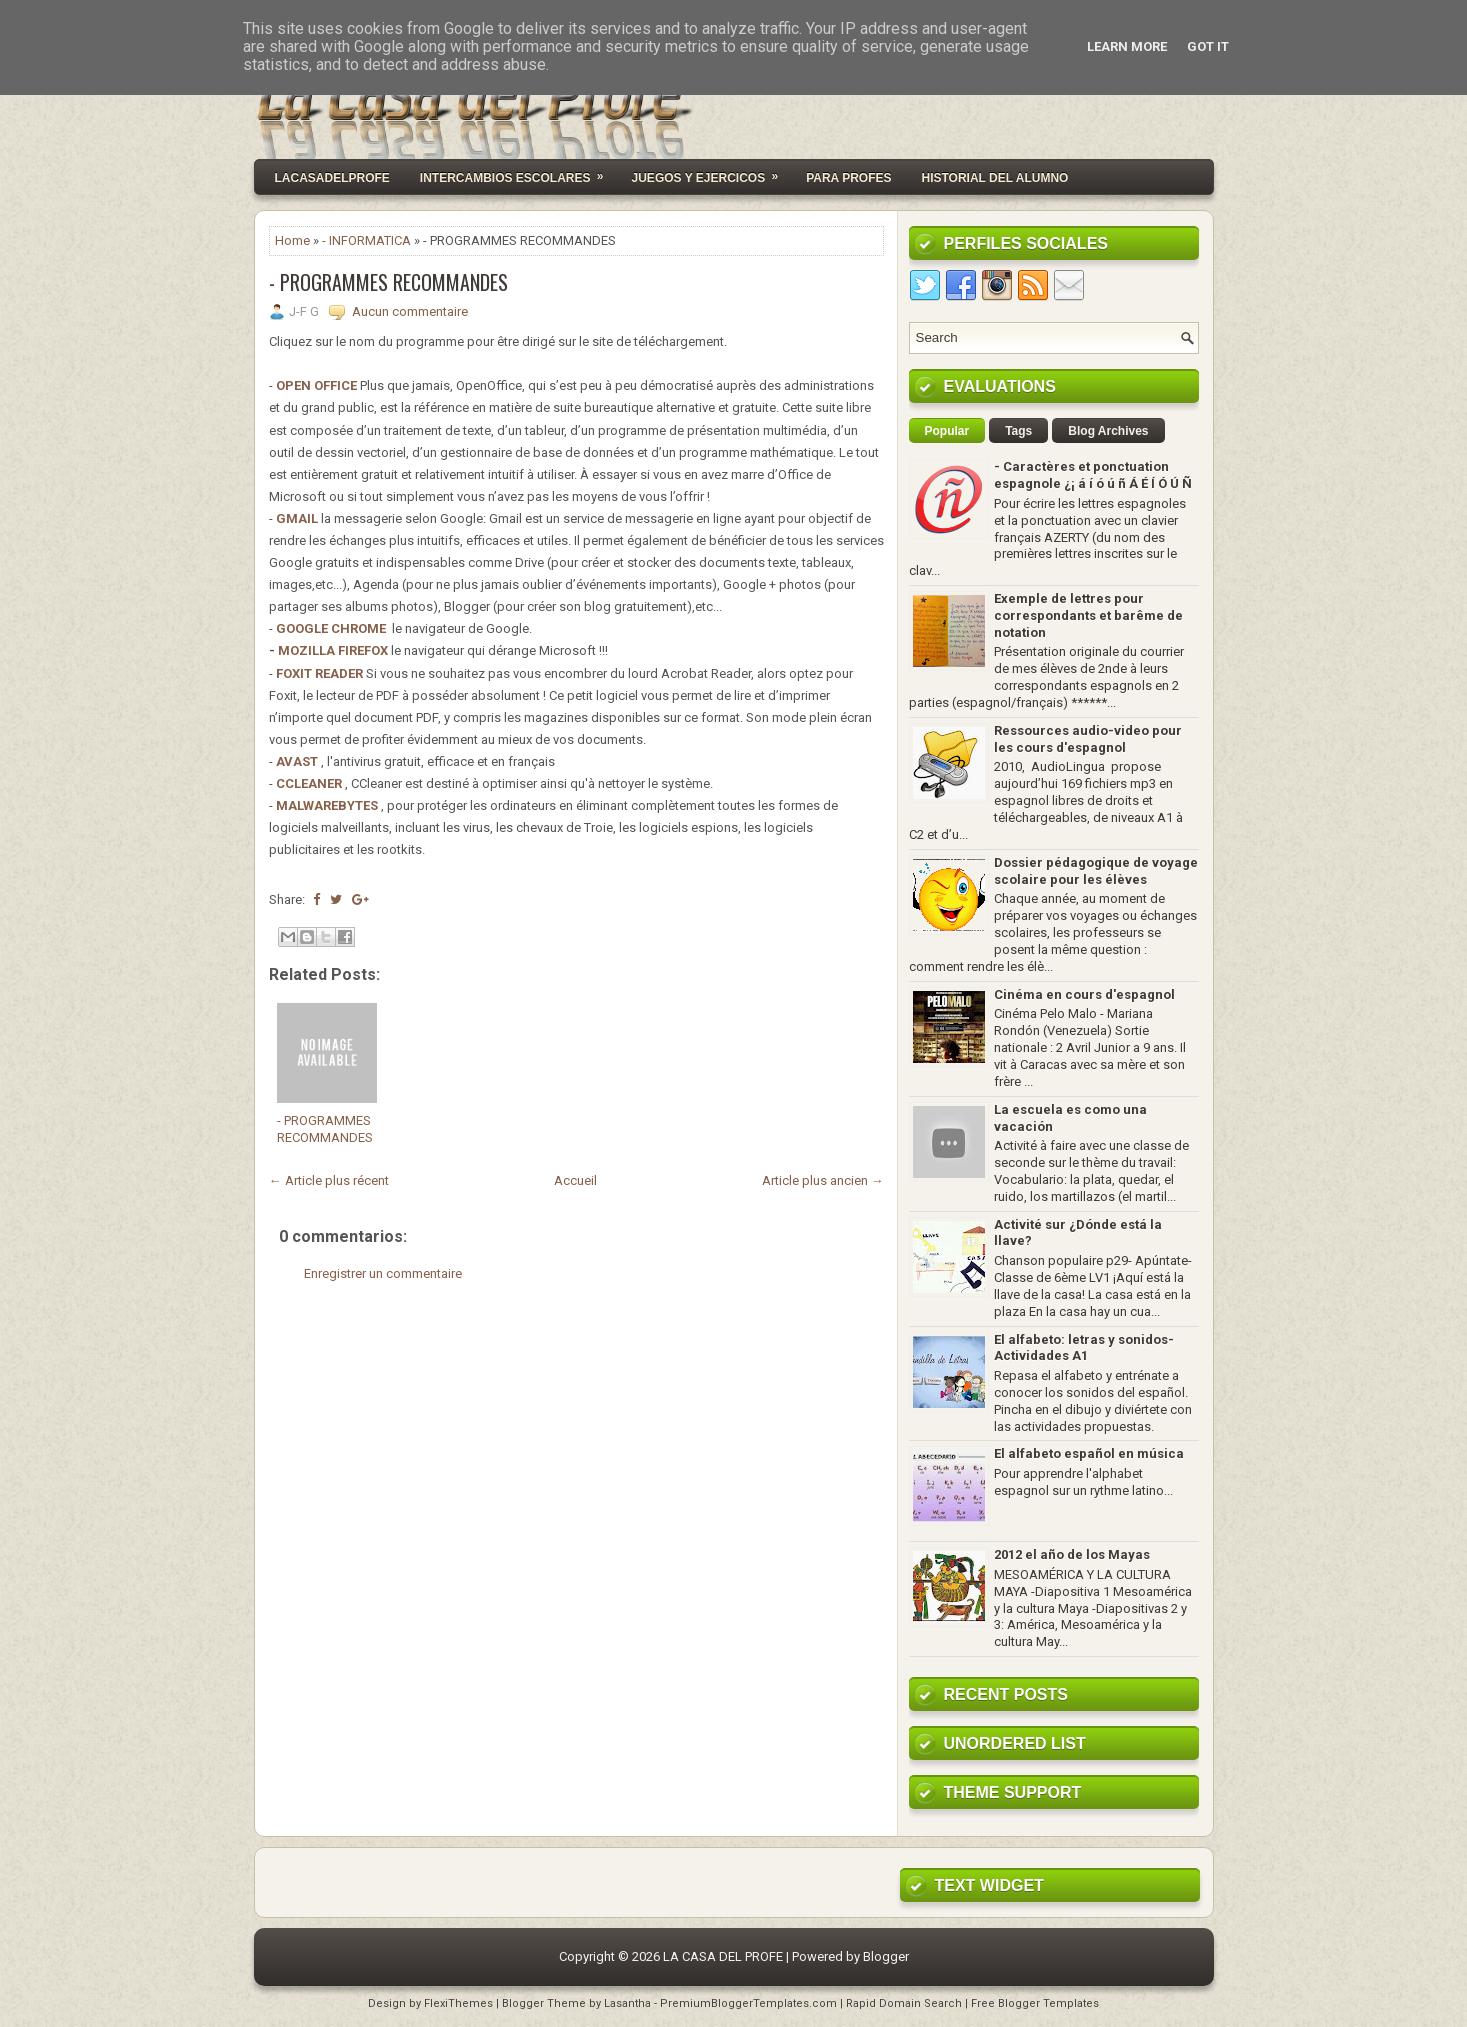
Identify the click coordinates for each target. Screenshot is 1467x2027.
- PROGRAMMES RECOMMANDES (388, 282)
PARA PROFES (848, 178)
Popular (947, 431)
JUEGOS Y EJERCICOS (712, 172)
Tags (1018, 431)
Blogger (886, 1956)
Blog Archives (1108, 431)
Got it (1208, 46)
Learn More (1127, 46)
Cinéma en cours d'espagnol (1084, 994)
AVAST (297, 761)
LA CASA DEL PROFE (723, 1956)
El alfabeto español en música (1089, 1453)
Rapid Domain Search (904, 2003)
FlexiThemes (458, 2003)
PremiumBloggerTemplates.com (748, 2003)
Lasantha (627, 2003)
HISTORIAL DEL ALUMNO (994, 178)
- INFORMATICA (366, 240)
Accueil (575, 1180)
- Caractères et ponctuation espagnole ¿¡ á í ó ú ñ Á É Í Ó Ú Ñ (1093, 475)
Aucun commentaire (410, 311)
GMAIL (297, 518)
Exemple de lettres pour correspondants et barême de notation (1088, 615)
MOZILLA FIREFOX (333, 650)
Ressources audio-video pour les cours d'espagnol (1088, 739)
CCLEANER (309, 783)
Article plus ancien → (823, 1180)
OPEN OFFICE (316, 385)
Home (292, 240)
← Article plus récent (329, 1180)
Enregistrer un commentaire (383, 1273)
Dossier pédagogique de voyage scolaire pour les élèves (1096, 871)
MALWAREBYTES (327, 805)
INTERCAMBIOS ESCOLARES (518, 172)
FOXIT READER (319, 673)
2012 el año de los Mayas (1072, 1554)
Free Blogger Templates (1035, 2003)
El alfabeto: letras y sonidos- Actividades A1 (1084, 1348)
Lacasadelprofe (332, 178)
